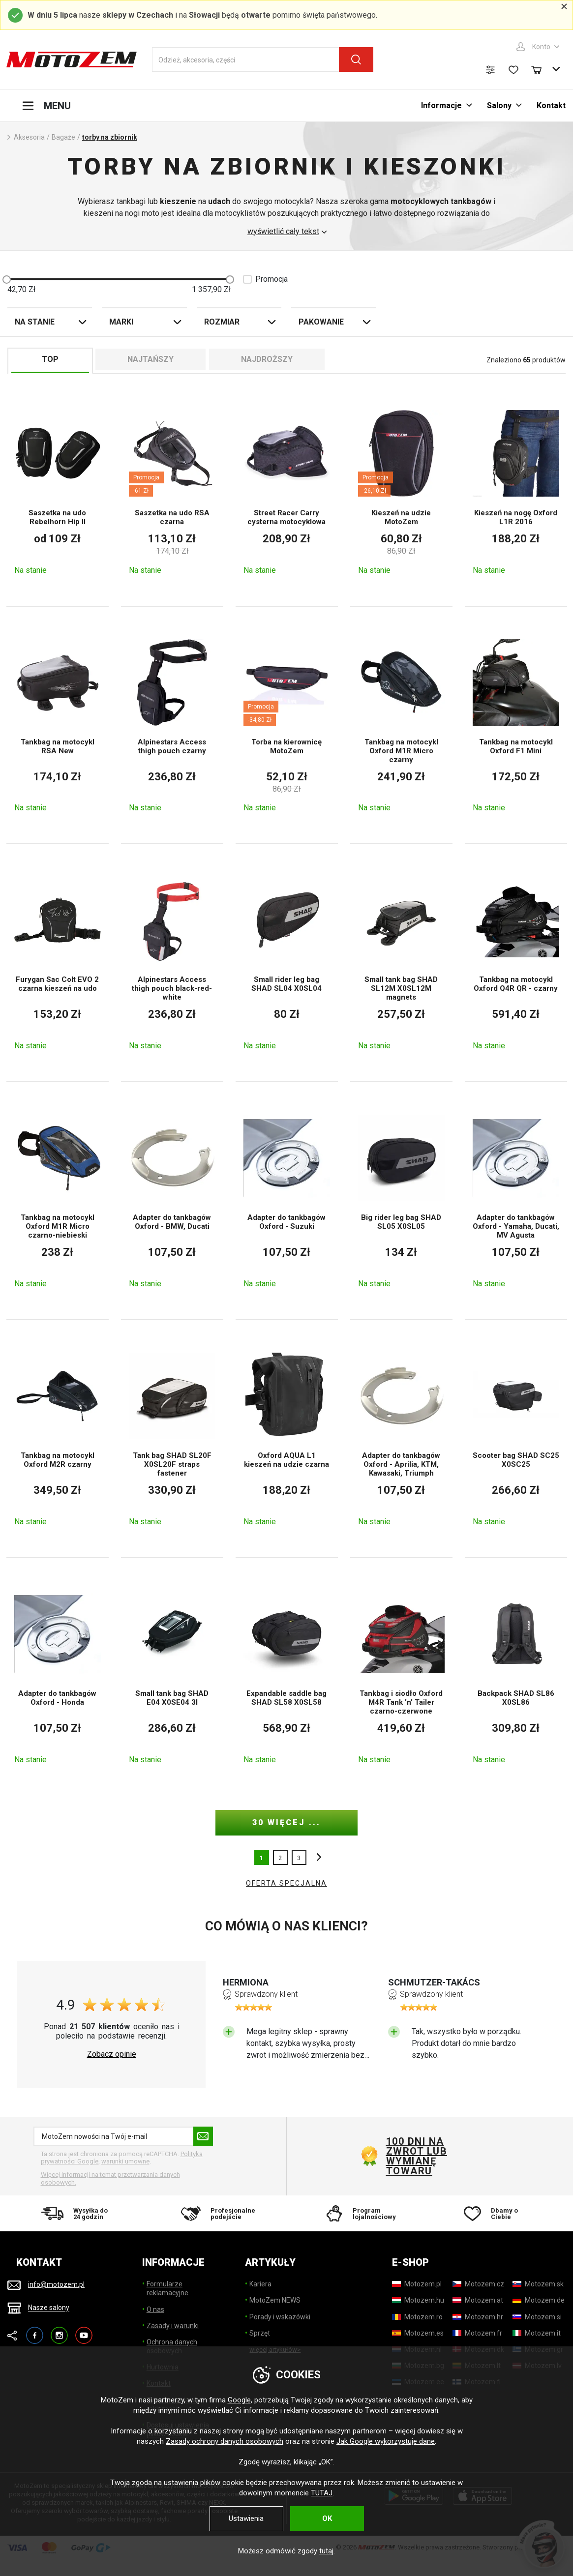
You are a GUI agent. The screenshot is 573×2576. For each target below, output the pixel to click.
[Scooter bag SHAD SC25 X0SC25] (516, 1439)
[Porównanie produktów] (490, 69)
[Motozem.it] (537, 2333)
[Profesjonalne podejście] (217, 2213)
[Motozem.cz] (478, 2284)
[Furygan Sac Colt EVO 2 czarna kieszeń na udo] (57, 963)
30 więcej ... (286, 1822)
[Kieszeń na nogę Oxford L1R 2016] (516, 491)
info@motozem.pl (56, 2284)
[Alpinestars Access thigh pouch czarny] (172, 725)
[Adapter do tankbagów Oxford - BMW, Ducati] (172, 1201)
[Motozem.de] (539, 2300)
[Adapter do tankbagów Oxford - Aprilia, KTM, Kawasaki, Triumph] (401, 1439)
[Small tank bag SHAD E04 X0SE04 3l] (172, 1677)
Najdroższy (267, 359)
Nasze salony (48, 2308)
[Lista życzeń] (513, 69)
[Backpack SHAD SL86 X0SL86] (516, 1677)
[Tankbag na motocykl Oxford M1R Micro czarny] (401, 725)
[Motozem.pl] (417, 2284)
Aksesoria (29, 137)
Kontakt (551, 105)
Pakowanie (321, 321)
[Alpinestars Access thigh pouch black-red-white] (172, 963)
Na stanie (35, 321)
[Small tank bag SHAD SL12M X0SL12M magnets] (401, 963)
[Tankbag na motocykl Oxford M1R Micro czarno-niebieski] (57, 1201)
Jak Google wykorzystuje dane (385, 2441)
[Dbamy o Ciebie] (496, 2213)
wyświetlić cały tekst (283, 232)
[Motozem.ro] (417, 2316)
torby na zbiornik (109, 137)
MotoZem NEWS (275, 2300)
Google (239, 2400)
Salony (499, 105)
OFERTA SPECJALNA (286, 1883)
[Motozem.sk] (538, 2284)
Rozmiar (222, 321)
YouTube (83, 2331)
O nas (155, 2309)
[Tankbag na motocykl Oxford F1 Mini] (516, 725)
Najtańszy (150, 359)
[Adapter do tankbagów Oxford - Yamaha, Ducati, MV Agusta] (516, 1201)
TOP (50, 359)
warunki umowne (125, 2161)
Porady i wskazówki (279, 2317)
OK (327, 2518)
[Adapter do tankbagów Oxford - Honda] (57, 1677)
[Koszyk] (541, 69)
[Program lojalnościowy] (356, 2213)
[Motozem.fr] (477, 2333)
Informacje (441, 105)
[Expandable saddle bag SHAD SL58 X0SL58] (287, 1677)
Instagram (59, 2331)
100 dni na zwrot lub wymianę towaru (417, 2156)
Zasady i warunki (173, 2326)
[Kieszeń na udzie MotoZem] (401, 491)
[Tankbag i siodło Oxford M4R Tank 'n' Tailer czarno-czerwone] (401, 1677)
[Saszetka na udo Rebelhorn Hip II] (57, 491)
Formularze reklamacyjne (167, 2288)
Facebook (34, 2331)
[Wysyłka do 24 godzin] (77, 2213)
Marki (121, 321)
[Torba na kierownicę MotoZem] (287, 725)
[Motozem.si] (537, 2316)
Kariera (260, 2284)
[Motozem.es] (418, 2333)
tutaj (326, 2550)
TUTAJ (321, 2492)
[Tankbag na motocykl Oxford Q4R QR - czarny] (516, 963)
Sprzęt (259, 2333)
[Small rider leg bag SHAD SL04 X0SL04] (287, 963)
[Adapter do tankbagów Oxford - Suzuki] (287, 1201)
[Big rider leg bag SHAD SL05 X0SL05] (401, 1201)
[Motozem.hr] (477, 2316)
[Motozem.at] (477, 2300)
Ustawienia (246, 2518)
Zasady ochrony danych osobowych (224, 2441)
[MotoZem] (71, 60)
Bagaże (63, 137)
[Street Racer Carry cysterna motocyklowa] (287, 491)
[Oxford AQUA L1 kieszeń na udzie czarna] (287, 1439)
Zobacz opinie (111, 2054)
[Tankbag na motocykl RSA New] (57, 725)
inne (316, 1857)
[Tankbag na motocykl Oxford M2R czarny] (57, 1439)
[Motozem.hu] (418, 2300)
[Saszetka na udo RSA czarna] (172, 491)
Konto (541, 47)
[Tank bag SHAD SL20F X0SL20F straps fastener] (172, 1439)
